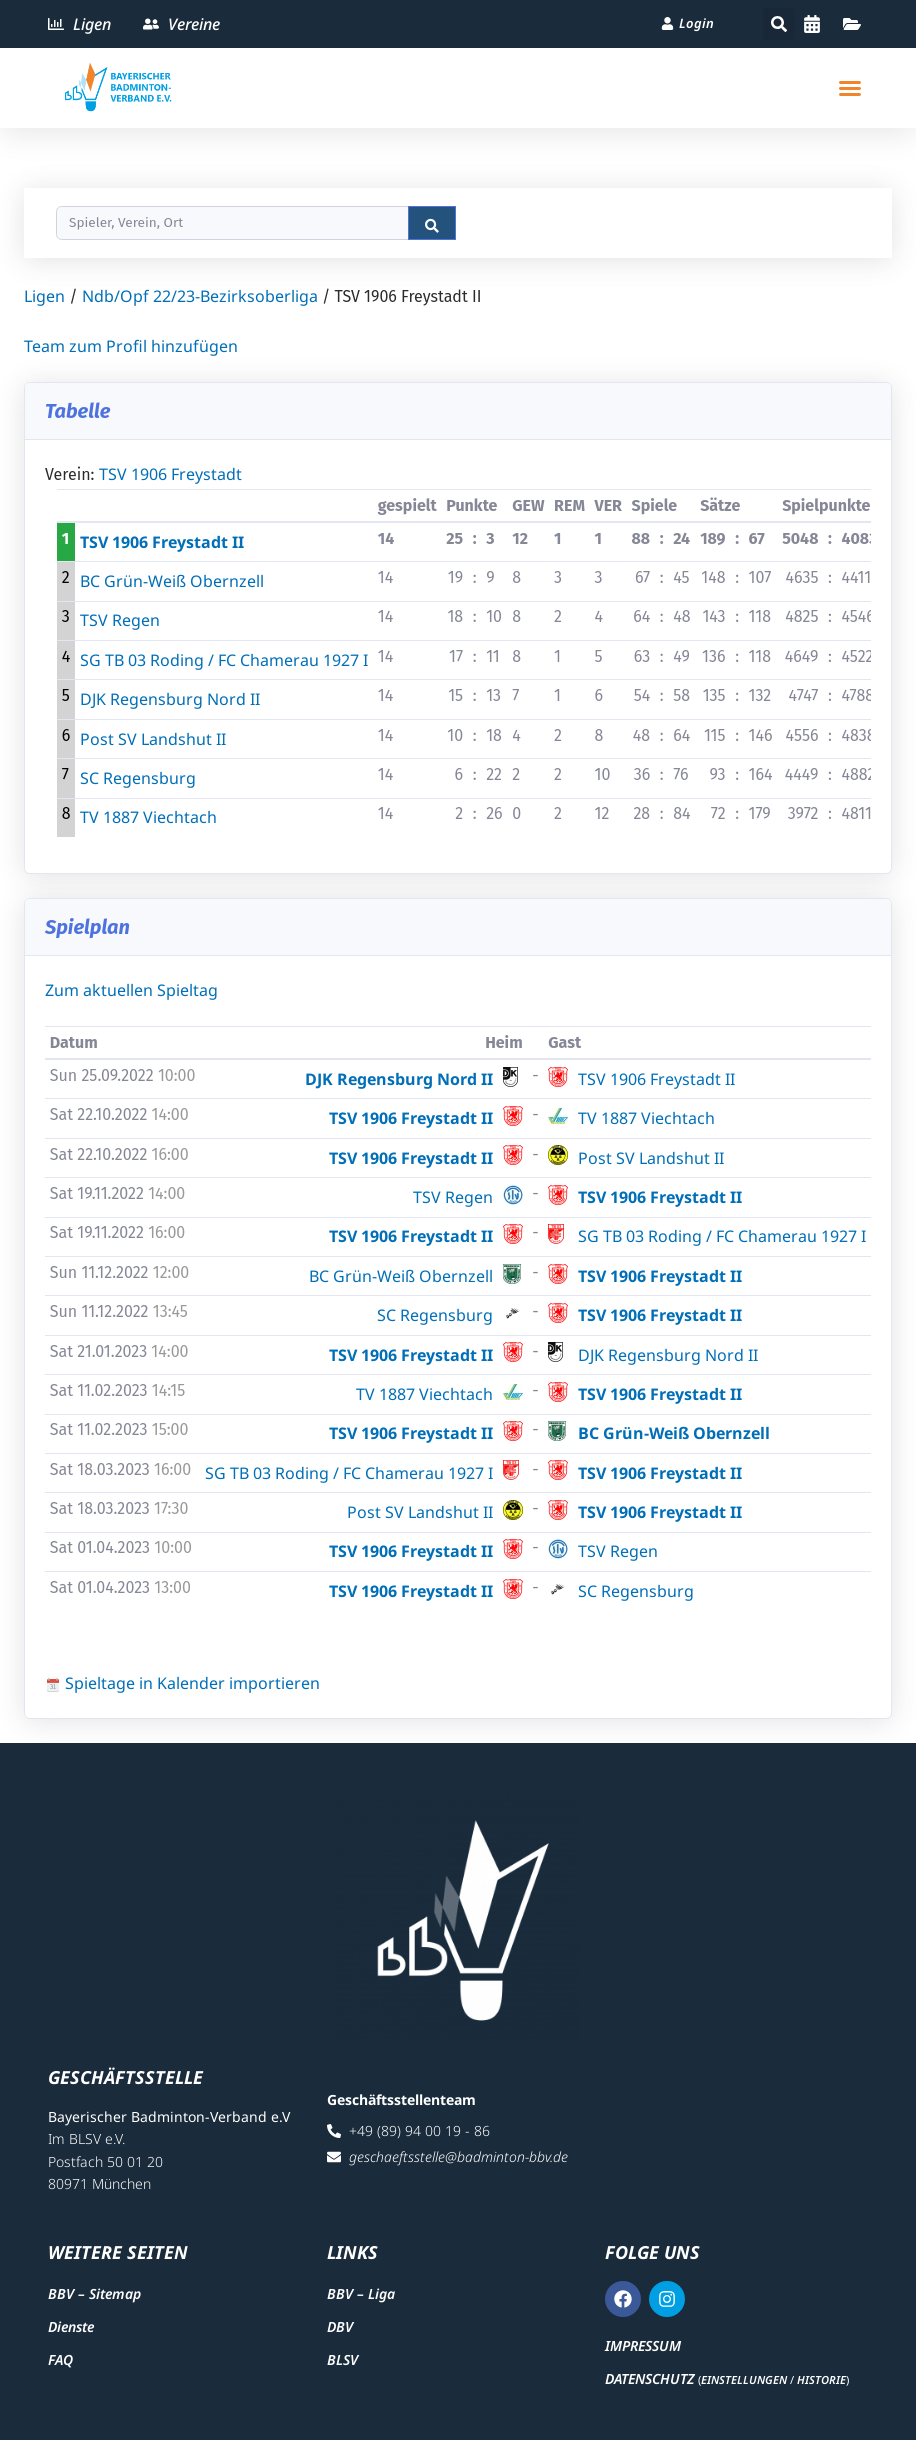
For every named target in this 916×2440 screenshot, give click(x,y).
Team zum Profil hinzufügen (131, 346)
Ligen (44, 296)
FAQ (60, 2359)
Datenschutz (649, 2378)
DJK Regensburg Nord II (170, 699)
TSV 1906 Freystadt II (162, 542)
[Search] (232, 223)
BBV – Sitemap (94, 2293)
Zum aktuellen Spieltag (131, 990)
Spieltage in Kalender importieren (182, 1683)
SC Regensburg (138, 778)
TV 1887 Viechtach (148, 817)
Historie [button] (821, 2379)
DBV (340, 2326)
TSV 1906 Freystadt (170, 474)
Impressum (643, 2345)
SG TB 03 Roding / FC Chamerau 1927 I (224, 660)
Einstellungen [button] (744, 2379)
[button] (779, 24)
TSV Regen (120, 620)
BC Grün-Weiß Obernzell (172, 581)
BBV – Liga (361, 2293)
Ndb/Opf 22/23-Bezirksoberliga (200, 296)
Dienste (71, 2326)
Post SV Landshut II (153, 739)
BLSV (342, 2359)
